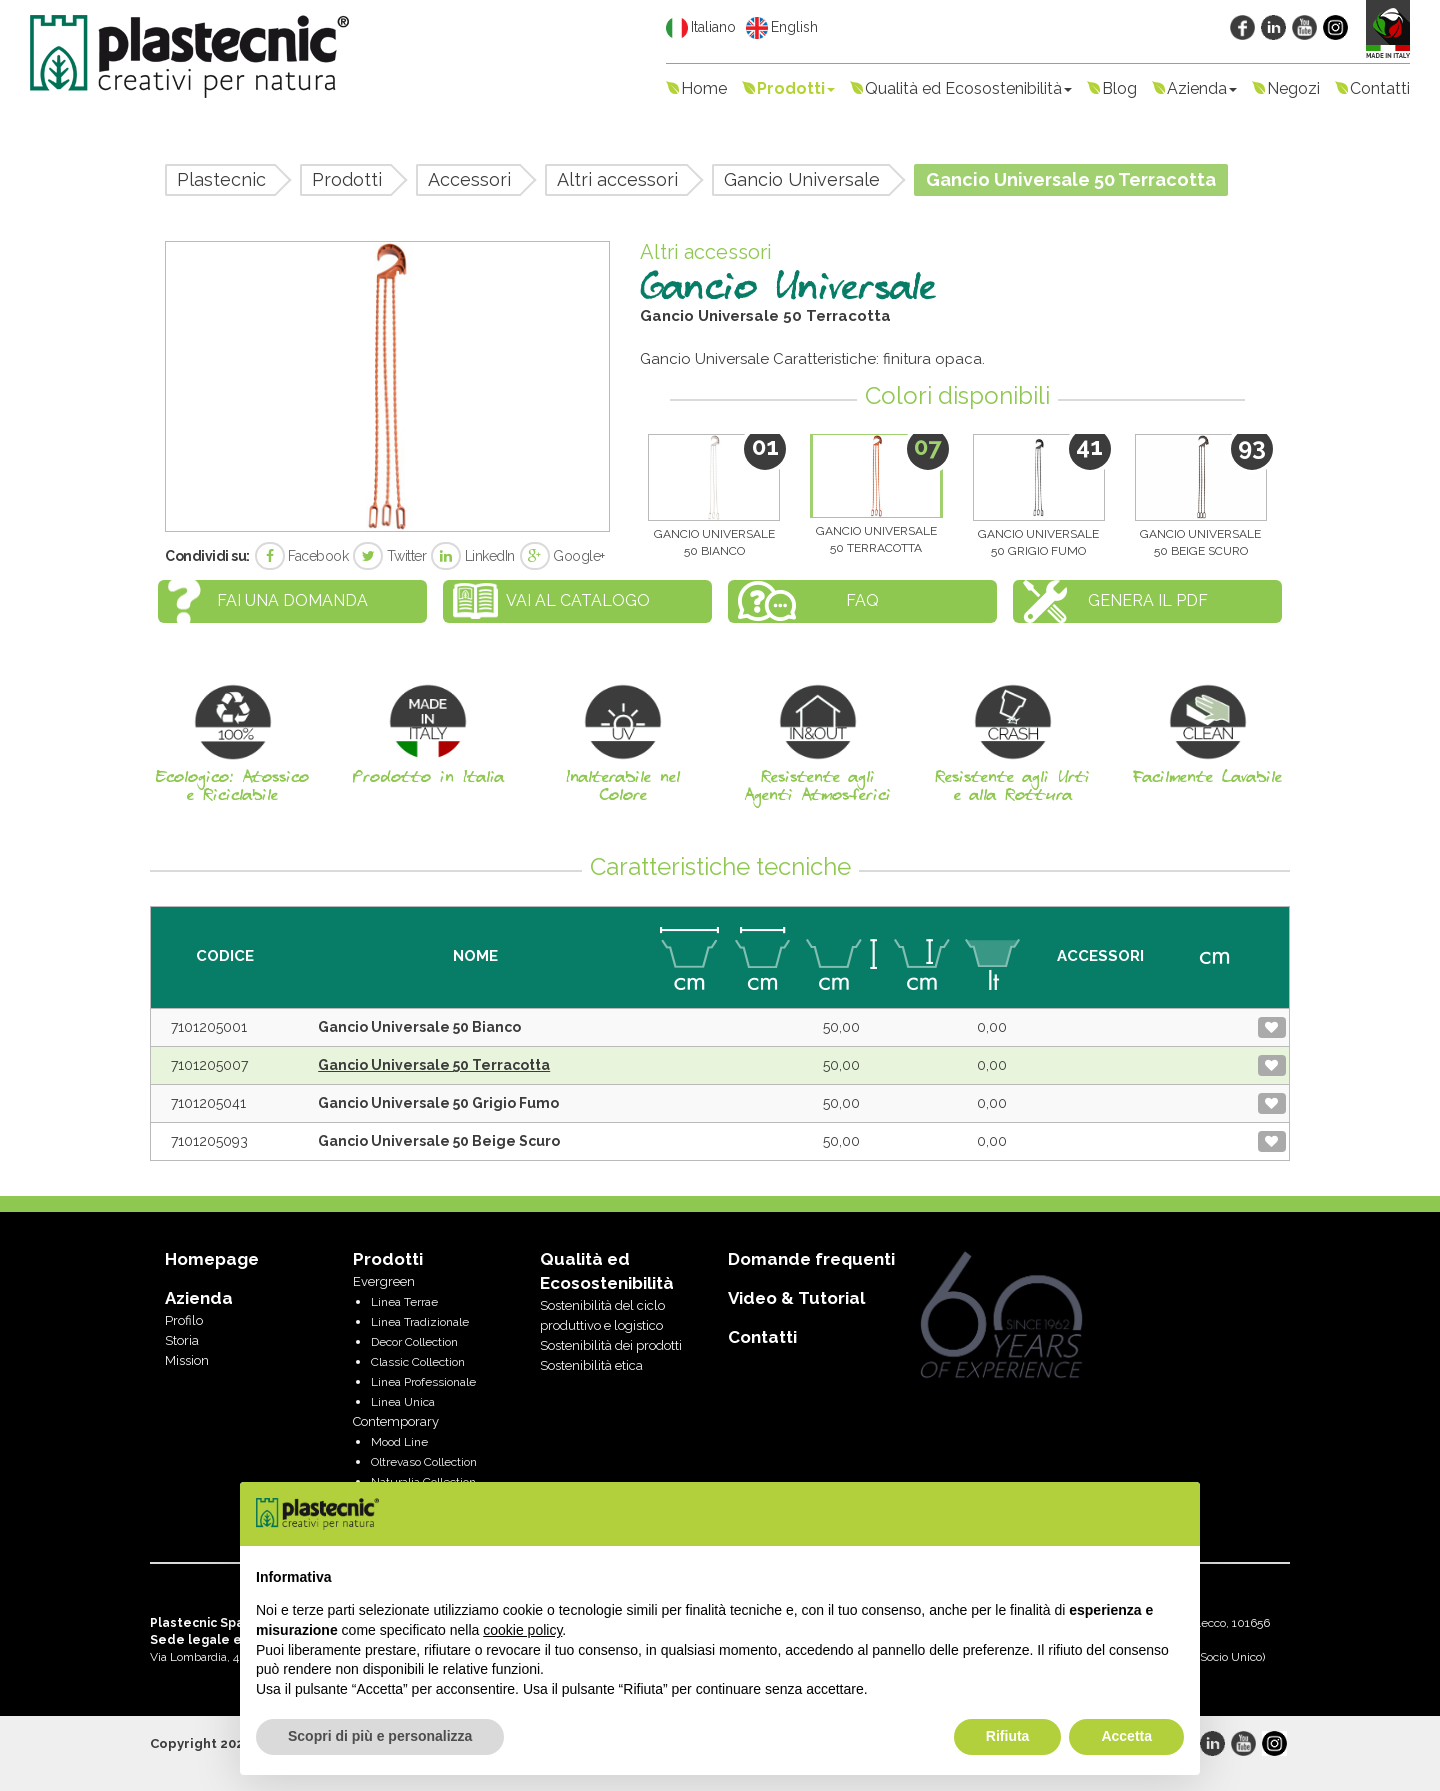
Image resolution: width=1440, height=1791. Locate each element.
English (782, 28)
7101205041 (208, 1103)
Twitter (389, 556)
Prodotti (796, 88)
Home (704, 88)
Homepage (212, 1259)
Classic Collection (418, 1362)
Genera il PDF (1148, 600)
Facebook (302, 556)
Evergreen (384, 1281)
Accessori (469, 179)
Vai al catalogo (578, 600)
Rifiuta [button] (1008, 1736)
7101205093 (209, 1141)
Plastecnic (221, 179)
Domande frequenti (811, 1259)
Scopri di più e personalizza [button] (380, 1736)
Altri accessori (617, 179)
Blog (1119, 88)
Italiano (701, 28)
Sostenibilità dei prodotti (611, 1345)
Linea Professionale (423, 1382)
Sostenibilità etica (591, 1365)
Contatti (1380, 88)
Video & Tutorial (796, 1298)
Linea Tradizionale (420, 1322)
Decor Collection (414, 1342)
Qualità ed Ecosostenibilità (968, 88)
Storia (182, 1340)
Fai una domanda (292, 600)
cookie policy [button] (522, 1630)
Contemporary (396, 1421)
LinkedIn (473, 556)
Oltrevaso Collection (424, 1462)
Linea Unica (403, 1402)
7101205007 (209, 1065)
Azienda (1202, 88)
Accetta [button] (1126, 1736)
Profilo (184, 1320)
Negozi (1293, 88)
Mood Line (399, 1442)
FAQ (862, 600)
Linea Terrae (404, 1302)
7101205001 (209, 1027)
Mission (187, 1360)
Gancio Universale (802, 179)
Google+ (562, 556)
